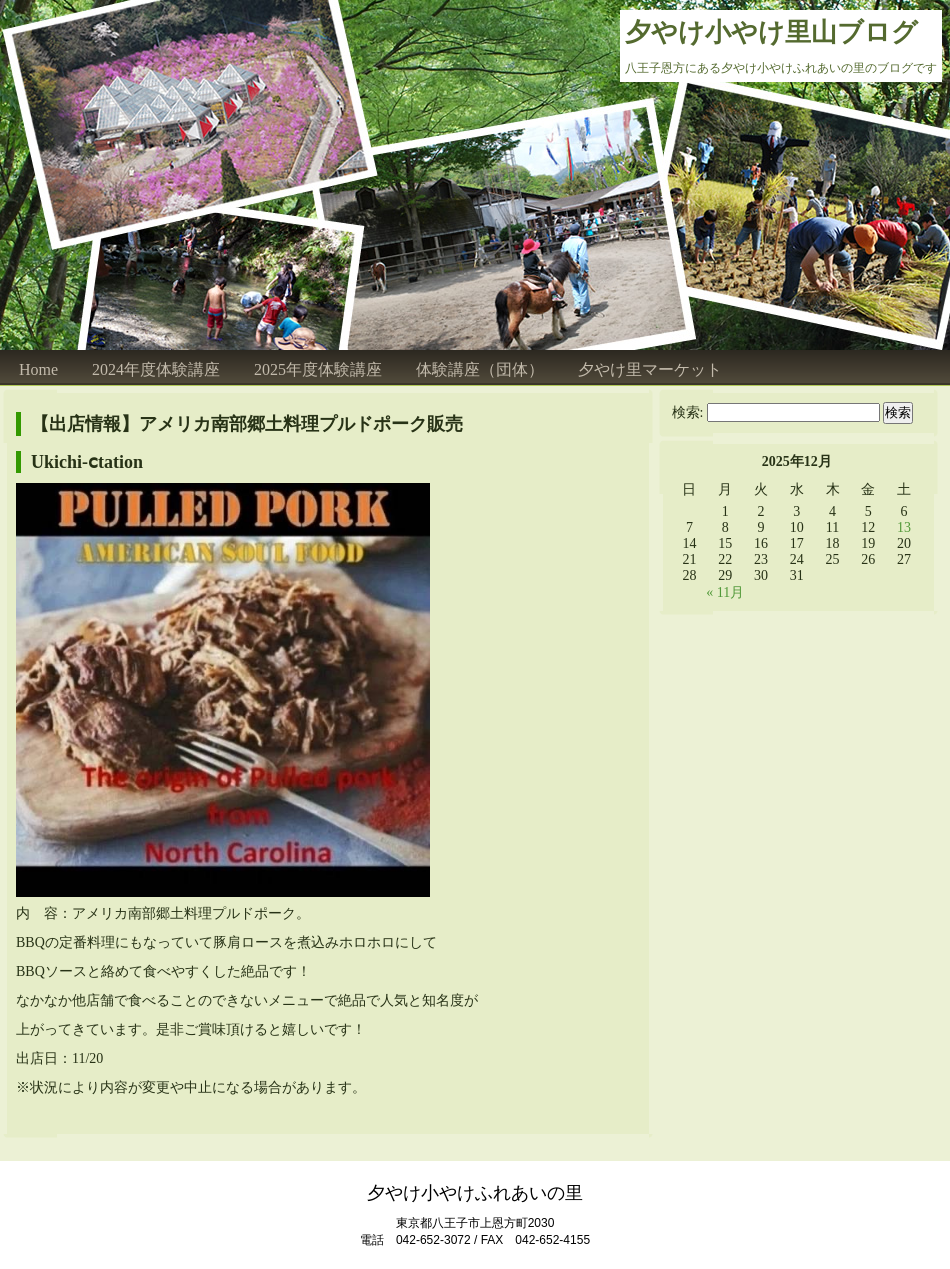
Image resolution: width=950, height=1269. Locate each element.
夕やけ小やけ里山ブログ (771, 32)
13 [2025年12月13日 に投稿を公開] (904, 527)
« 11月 (725, 592)
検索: (688, 412)
